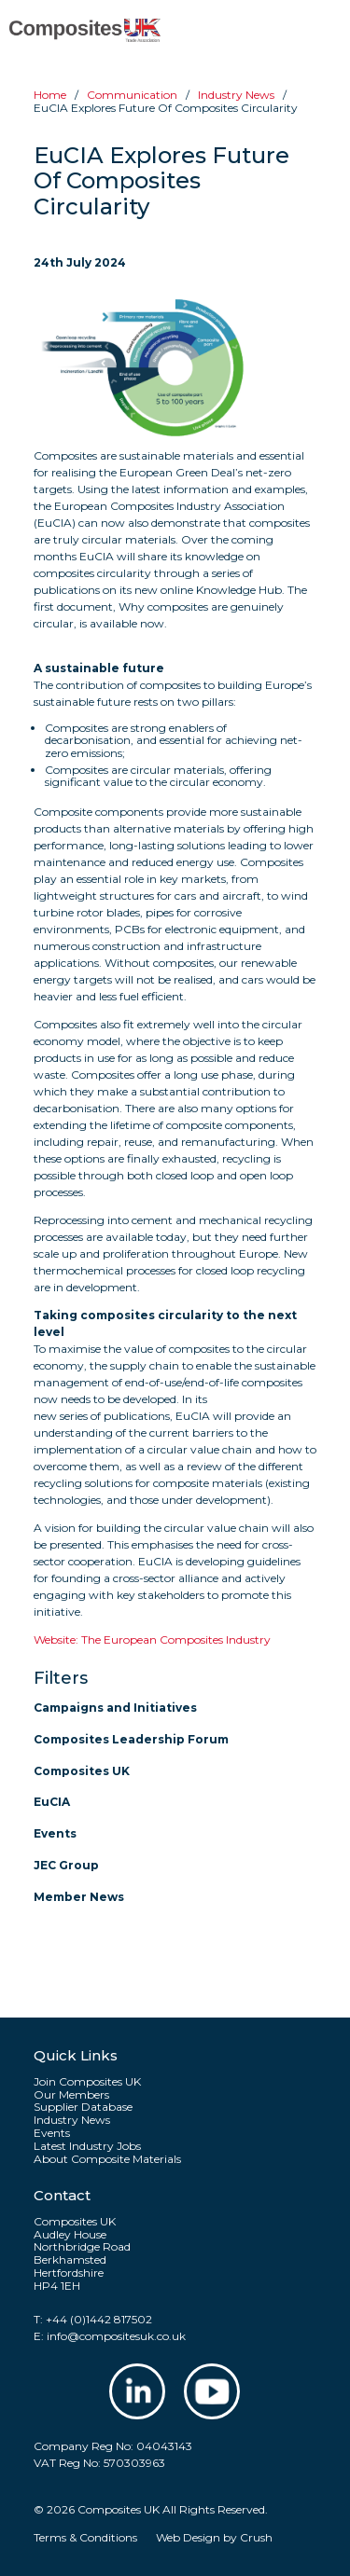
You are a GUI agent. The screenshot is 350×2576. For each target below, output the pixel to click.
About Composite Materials (107, 2159)
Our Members (71, 2094)
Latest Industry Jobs (87, 2146)
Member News (79, 1897)
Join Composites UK (87, 2081)
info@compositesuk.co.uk (116, 2336)
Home (50, 95)
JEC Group (66, 1865)
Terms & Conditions (85, 2537)
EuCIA (52, 1802)
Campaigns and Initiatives (115, 1708)
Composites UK (82, 1771)
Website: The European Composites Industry (152, 1639)
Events (55, 1833)
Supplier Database (83, 2107)
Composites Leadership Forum (131, 1739)
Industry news (236, 95)
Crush (256, 2537)
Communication (132, 95)
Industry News (72, 2120)
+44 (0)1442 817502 (99, 2319)
